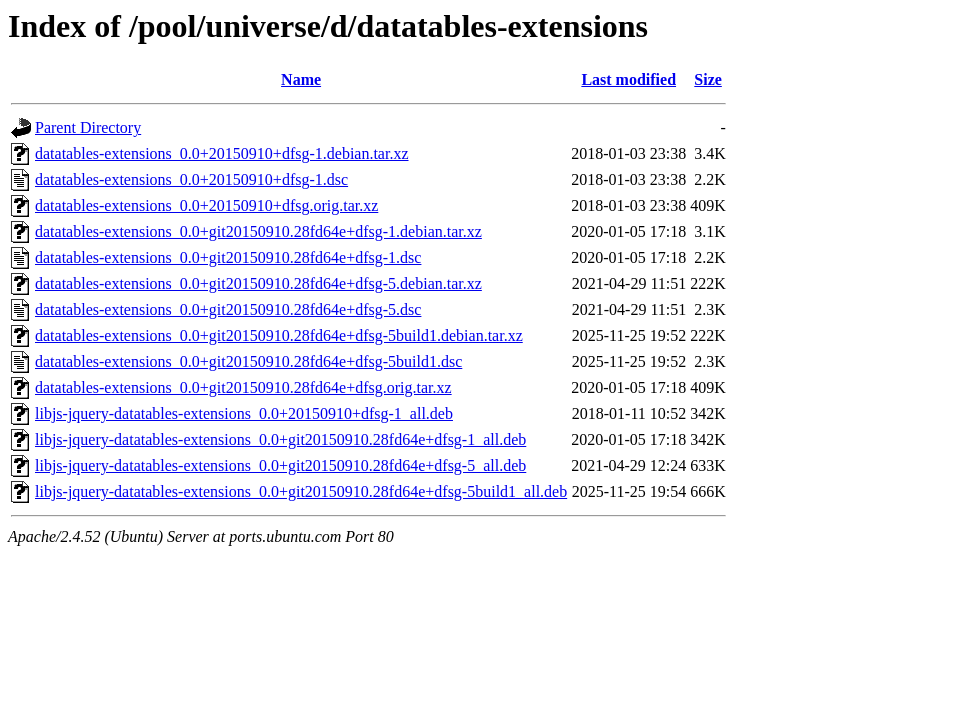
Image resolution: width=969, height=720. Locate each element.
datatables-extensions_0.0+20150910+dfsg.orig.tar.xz (206, 205)
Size (708, 79)
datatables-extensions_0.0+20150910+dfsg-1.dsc (191, 179)
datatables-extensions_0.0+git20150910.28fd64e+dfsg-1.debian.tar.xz (258, 231)
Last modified (628, 79)
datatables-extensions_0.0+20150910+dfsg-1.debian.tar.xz (222, 153)
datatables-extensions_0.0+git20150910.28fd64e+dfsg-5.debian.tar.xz (258, 283)
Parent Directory (88, 127)
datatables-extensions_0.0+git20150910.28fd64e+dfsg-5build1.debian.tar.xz (279, 335)
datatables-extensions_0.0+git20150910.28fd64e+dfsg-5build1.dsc (248, 361)
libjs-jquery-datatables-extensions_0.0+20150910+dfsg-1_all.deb (244, 413)
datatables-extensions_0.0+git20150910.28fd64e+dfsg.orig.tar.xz (243, 387)
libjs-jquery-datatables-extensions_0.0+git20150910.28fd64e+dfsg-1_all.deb (280, 439)
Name (301, 79)
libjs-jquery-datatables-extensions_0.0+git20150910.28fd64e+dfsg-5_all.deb (280, 465)
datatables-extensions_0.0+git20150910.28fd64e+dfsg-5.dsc (228, 309)
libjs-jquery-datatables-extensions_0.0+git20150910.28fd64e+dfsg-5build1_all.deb (301, 491)
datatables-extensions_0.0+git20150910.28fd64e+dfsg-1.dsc (228, 257)
